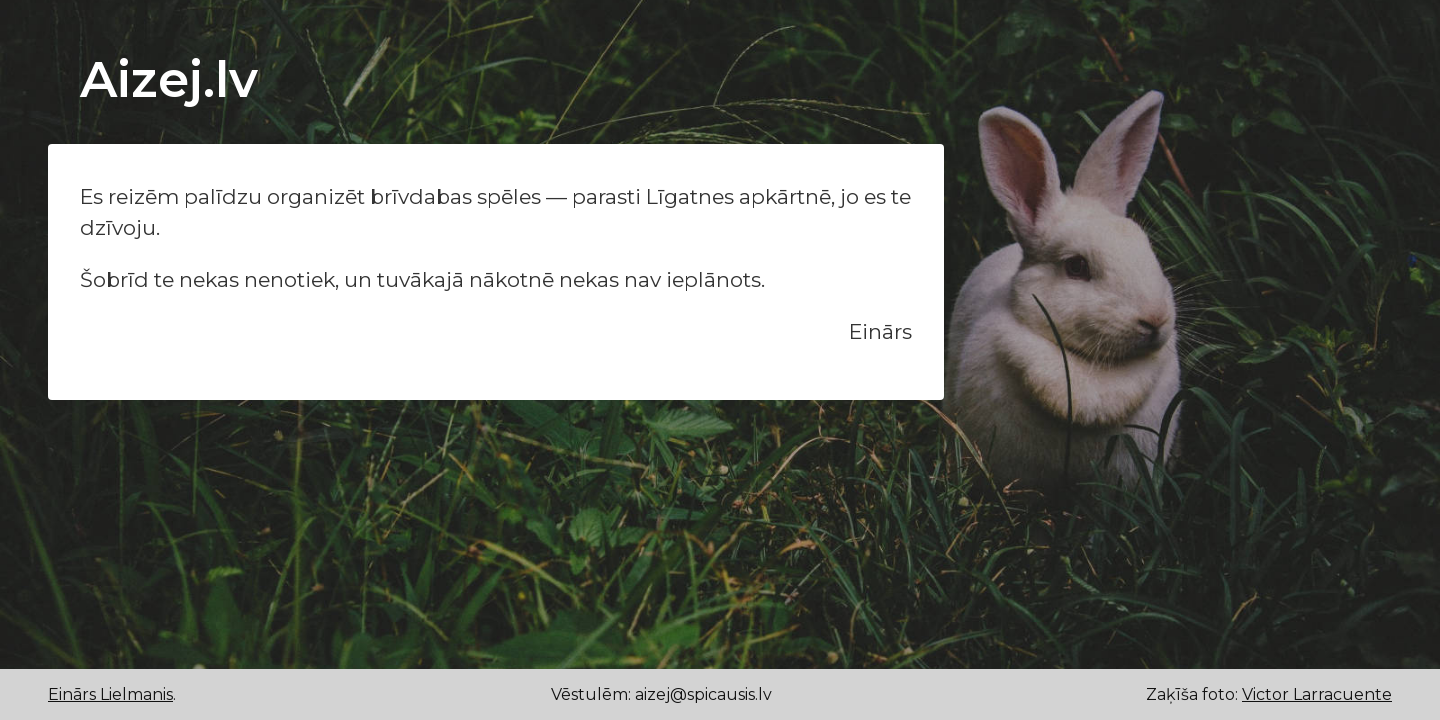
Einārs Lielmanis (110, 694)
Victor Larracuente (1317, 694)
